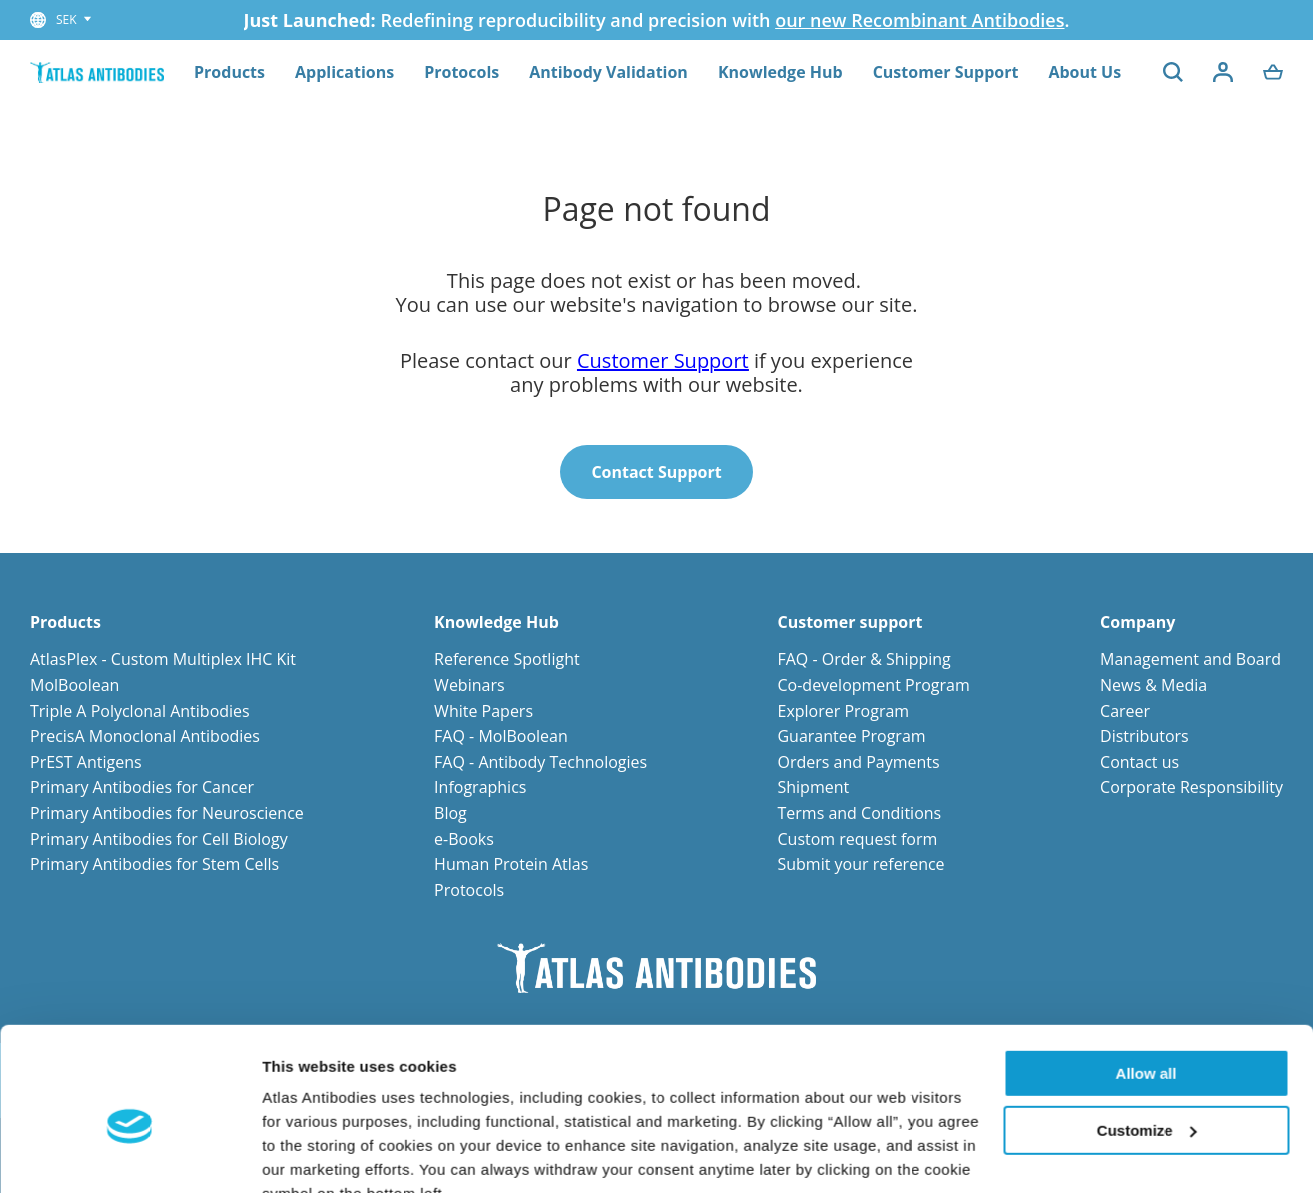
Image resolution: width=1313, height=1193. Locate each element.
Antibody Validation (608, 72)
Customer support (849, 622)
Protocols (461, 72)
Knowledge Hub (780, 72)
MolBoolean (74, 685)
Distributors (1144, 736)
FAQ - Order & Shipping (863, 659)
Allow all (1146, 978)
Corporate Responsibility (1191, 787)
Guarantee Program (851, 736)
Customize (1147, 1034)
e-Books (464, 839)
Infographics (480, 787)
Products (229, 72)
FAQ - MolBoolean (501, 736)
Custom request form (857, 839)
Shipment (813, 787)
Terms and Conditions (859, 813)
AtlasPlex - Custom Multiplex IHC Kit (163, 659)
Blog (450, 813)
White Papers (483, 711)
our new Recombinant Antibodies (919, 20)
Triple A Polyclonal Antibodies (140, 711)
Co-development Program (873, 685)
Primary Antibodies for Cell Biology (159, 839)
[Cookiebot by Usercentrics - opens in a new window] (129, 1154)
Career (1125, 711)
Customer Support (946, 72)
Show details (308, 1153)
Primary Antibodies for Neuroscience (167, 813)
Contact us (1139, 762)
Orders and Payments (858, 762)
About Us (1084, 72)
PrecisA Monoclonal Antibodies (145, 736)
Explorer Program (843, 711)
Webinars (469, 685)
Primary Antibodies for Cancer (142, 787)
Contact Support (656, 472)
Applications (344, 72)
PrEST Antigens (86, 762)
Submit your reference (860, 864)
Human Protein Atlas (511, 864)
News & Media (1153, 685)
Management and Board (1190, 659)
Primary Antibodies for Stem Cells (154, 864)
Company (1137, 622)
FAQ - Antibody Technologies (540, 762)
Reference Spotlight (507, 659)
